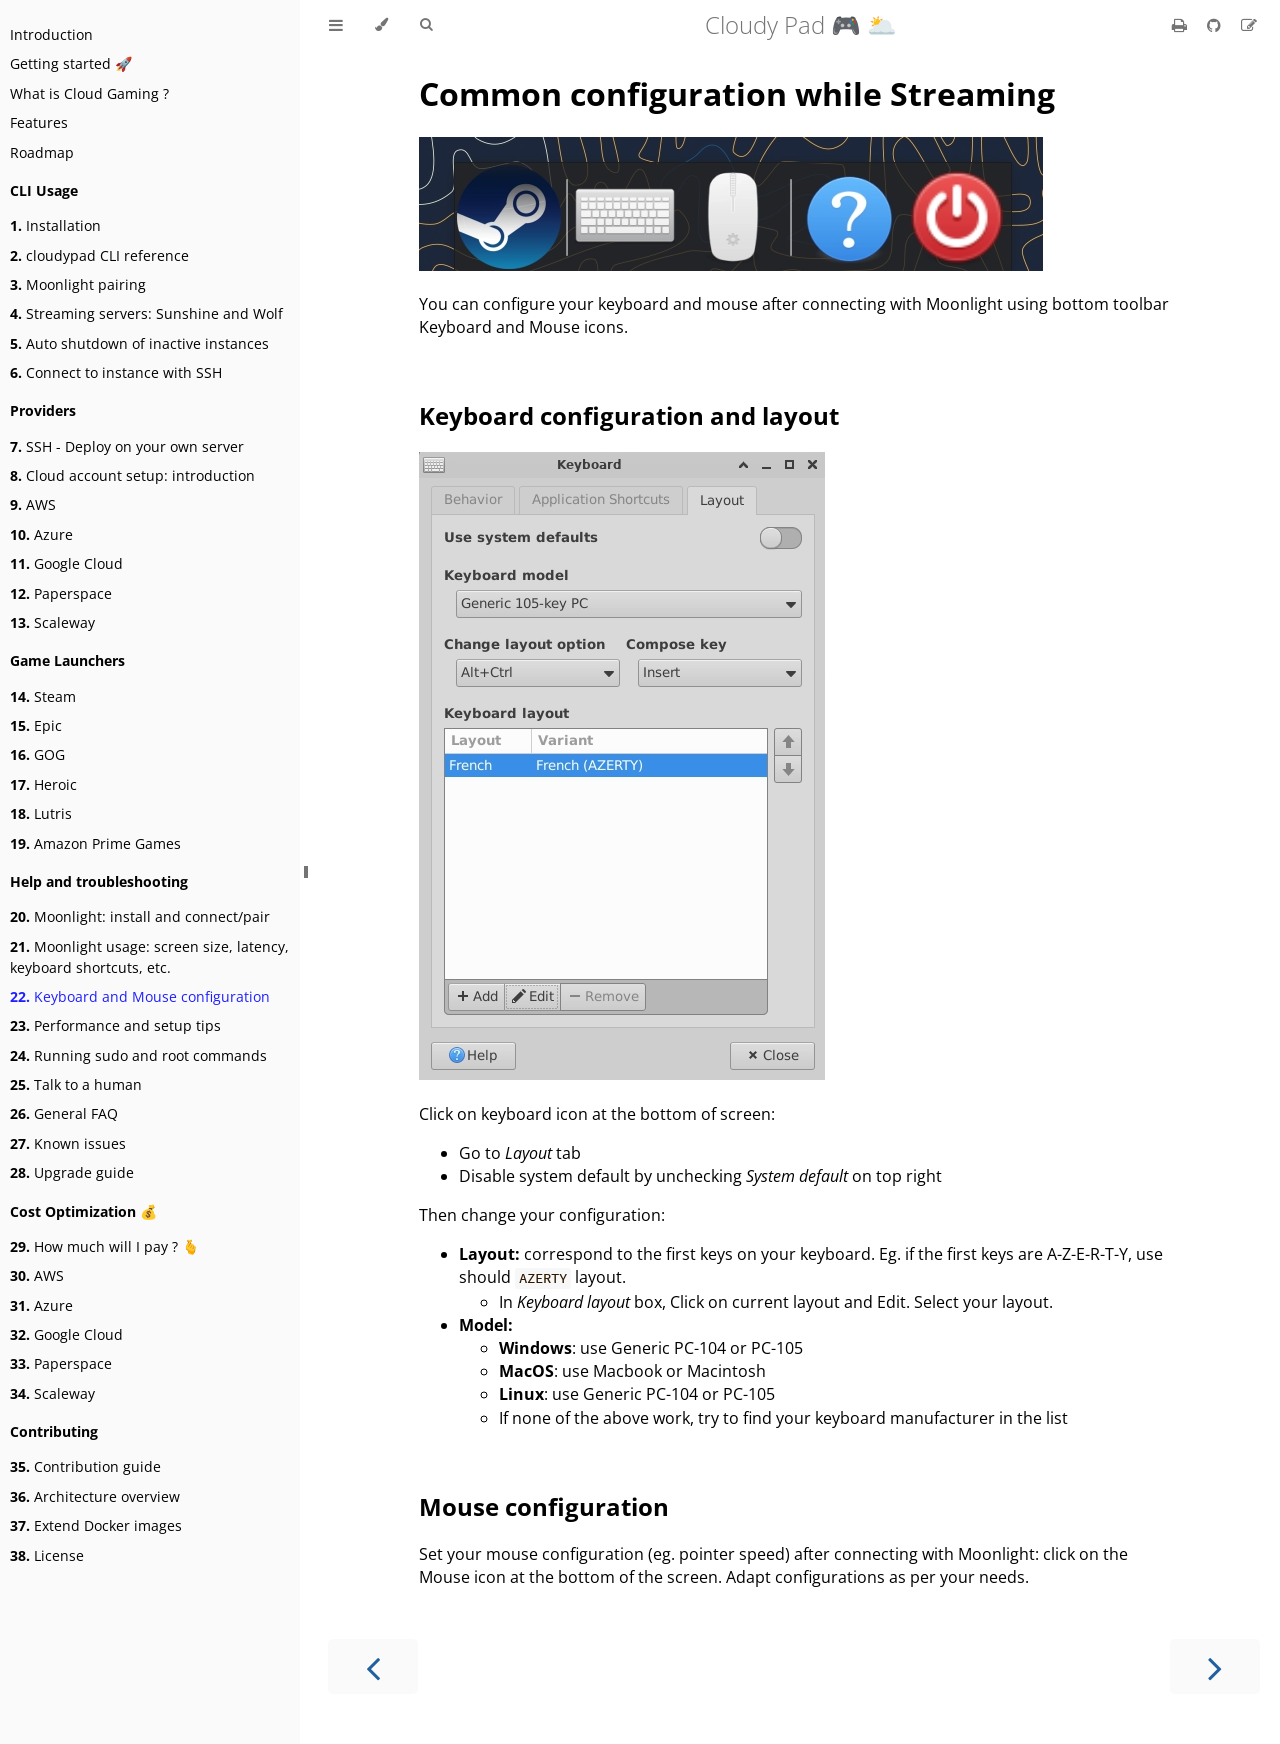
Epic (36, 725)
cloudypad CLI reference (99, 255)
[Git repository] (1216, 25)
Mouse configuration (544, 1506)
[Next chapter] (1215, 1666)
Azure (41, 534)
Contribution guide (85, 1466)
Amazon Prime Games (95, 843)
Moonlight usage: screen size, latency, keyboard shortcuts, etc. (149, 957)
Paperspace (61, 593)
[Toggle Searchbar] (426, 25)
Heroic (43, 784)
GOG (37, 754)
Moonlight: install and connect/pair (140, 916)
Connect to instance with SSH (116, 372)
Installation (55, 225)
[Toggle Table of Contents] (336, 25)
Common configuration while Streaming (737, 93)
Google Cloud (66, 563)
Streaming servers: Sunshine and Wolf (146, 313)
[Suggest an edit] (1249, 25)
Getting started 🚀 (71, 63)
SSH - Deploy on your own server (127, 446)
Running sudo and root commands (138, 1055)
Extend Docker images (96, 1525)
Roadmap (42, 152)
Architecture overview (95, 1496)
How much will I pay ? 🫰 (104, 1246)
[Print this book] (1181, 25)
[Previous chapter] (373, 1666)
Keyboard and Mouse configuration (140, 996)
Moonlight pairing (78, 284)
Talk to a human (76, 1084)
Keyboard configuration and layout (629, 415)
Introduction (51, 34)
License (47, 1555)
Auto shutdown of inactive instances (139, 343)
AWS (33, 504)
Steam (43, 696)
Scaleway (52, 622)
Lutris (41, 813)
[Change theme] (381, 25)
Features (39, 122)
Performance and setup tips (115, 1025)
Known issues (68, 1143)
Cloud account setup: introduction (132, 475)
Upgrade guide (72, 1172)
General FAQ (64, 1113)
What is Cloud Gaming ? (89, 93)
